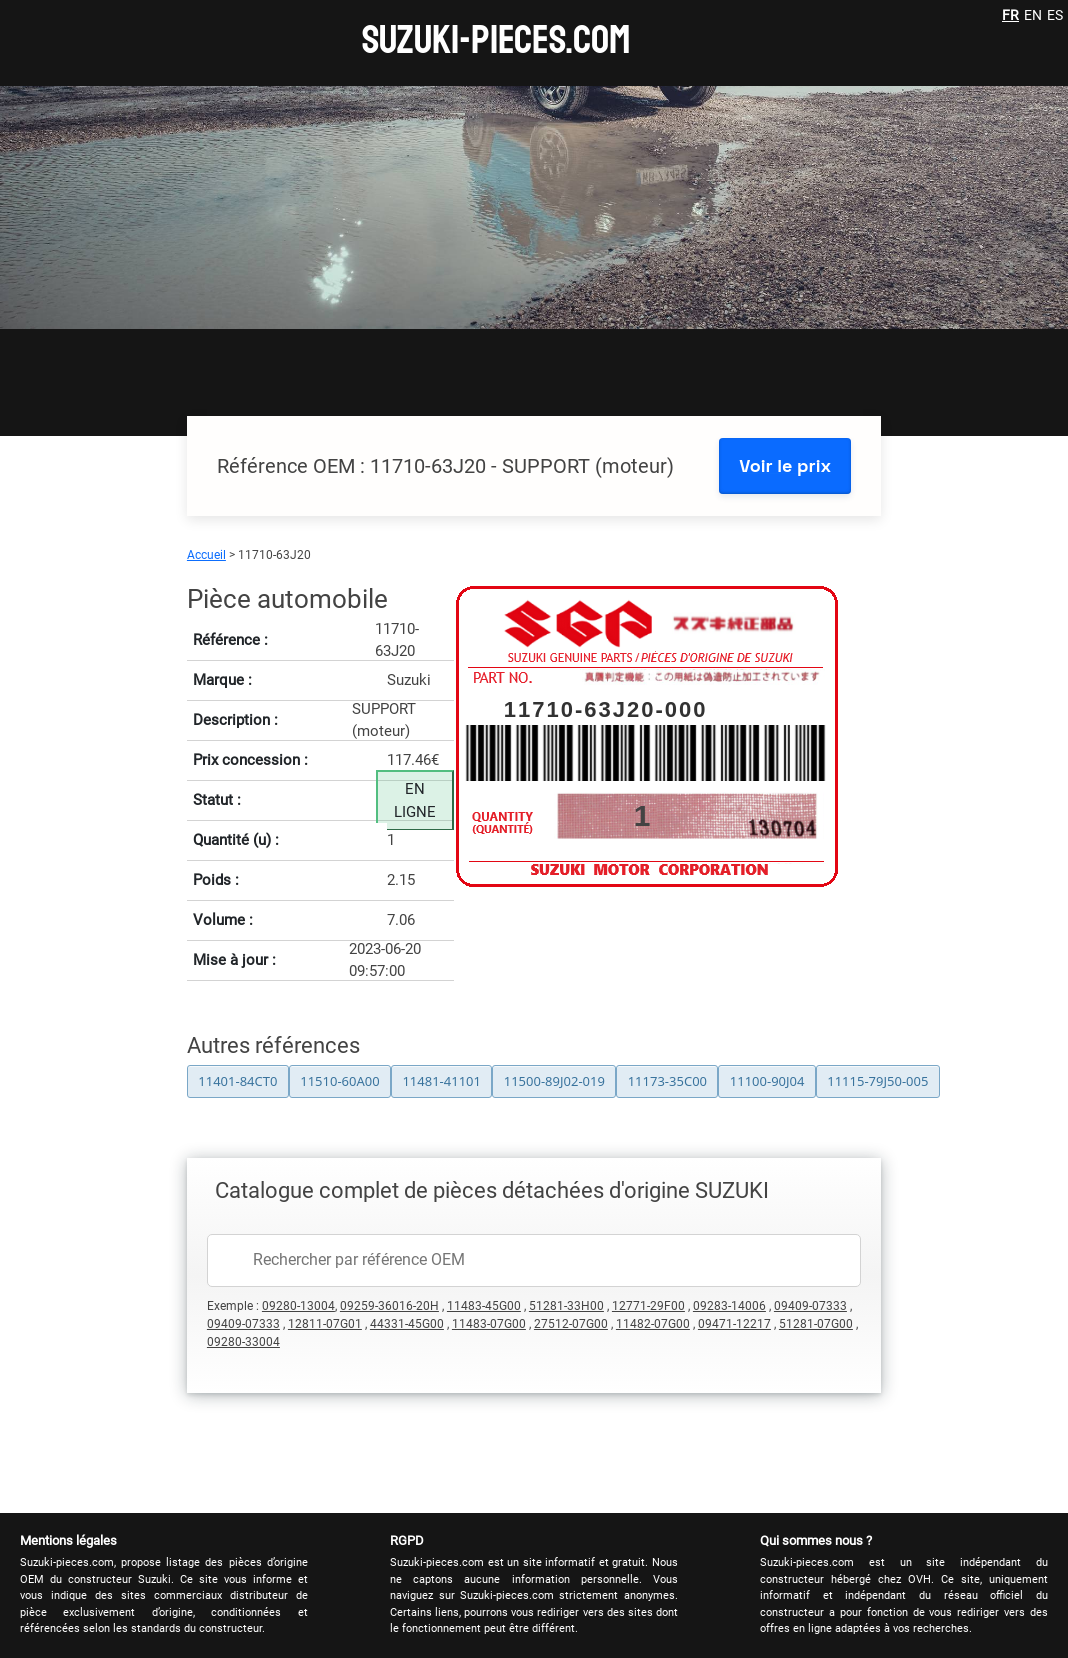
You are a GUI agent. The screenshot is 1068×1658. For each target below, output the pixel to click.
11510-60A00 (339, 1081)
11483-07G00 (489, 1324)
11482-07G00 (653, 1324)
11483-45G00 (484, 1306)
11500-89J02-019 (554, 1081)
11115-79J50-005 (877, 1081)
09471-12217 (734, 1324)
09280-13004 (298, 1306)
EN (1033, 15)
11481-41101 (441, 1081)
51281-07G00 (816, 1324)
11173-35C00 (667, 1081)
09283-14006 (729, 1306)
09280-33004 (243, 1342)
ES (1055, 15)
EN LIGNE (415, 800)
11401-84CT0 (237, 1081)
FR (1010, 15)
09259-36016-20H (389, 1306)
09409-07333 (810, 1306)
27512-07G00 (571, 1324)
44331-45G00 (407, 1324)
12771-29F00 (648, 1306)
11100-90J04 (767, 1081)
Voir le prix (785, 465)
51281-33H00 (566, 1306)
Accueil (206, 555)
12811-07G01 (325, 1324)
